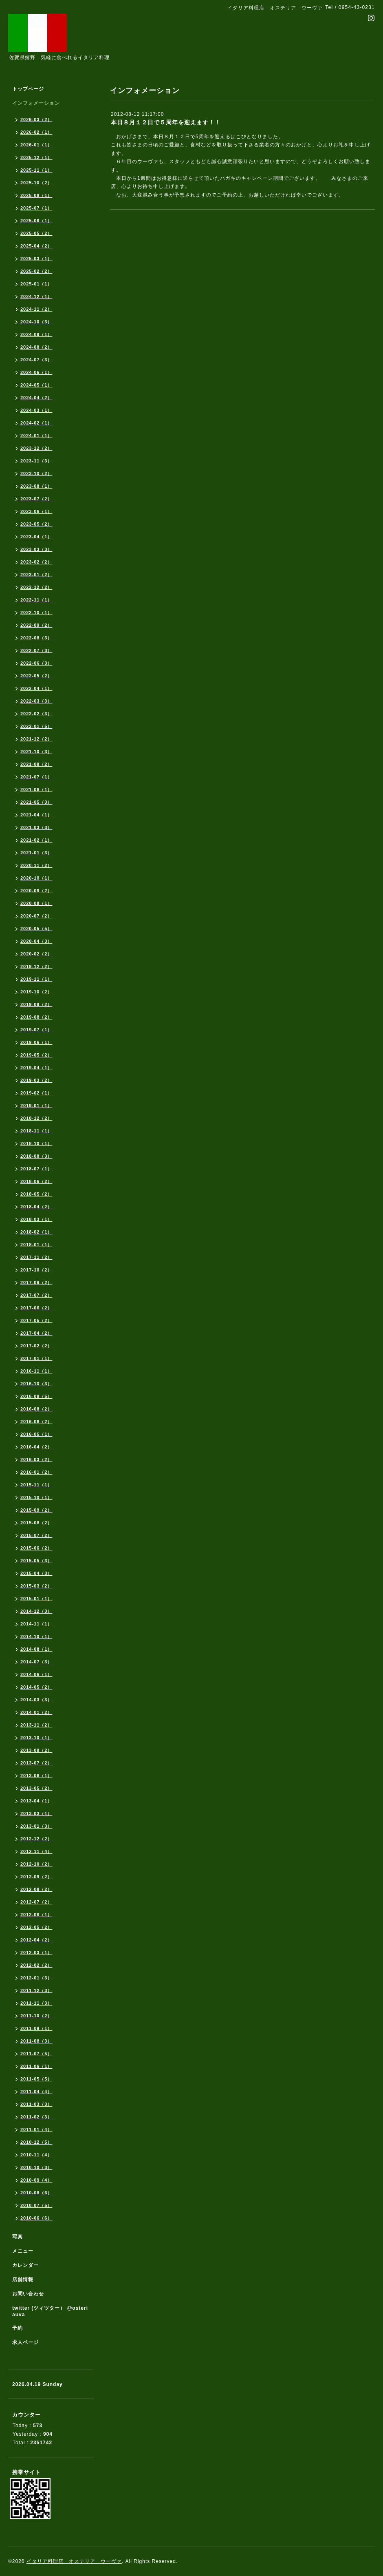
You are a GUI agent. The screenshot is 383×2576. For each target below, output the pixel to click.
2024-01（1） (36, 435)
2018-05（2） (36, 1194)
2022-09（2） (36, 625)
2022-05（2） (36, 675)
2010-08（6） (36, 2192)
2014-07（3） (36, 1661)
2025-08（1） (36, 195)
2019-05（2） (36, 1055)
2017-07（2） (36, 1295)
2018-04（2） (36, 1206)
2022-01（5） (36, 726)
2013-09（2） (36, 1750)
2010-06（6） (36, 2218)
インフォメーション (36, 103)
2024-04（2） (36, 397)
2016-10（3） (36, 1383)
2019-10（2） (36, 991)
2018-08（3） (36, 1156)
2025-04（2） (36, 245)
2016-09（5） (36, 1396)
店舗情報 (22, 2279)
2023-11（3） (36, 460)
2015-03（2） (36, 1585)
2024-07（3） (36, 359)
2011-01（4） (36, 2129)
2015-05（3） (36, 1560)
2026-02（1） (36, 132)
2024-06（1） (36, 372)
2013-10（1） (36, 1737)
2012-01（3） (36, 1977)
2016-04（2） (36, 1446)
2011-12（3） (36, 1990)
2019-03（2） (36, 1080)
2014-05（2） (36, 1687)
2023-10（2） (36, 473)
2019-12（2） (36, 966)
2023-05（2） (36, 524)
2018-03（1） (36, 1219)
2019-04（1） (36, 1067)
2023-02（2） (36, 561)
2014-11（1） (36, 1623)
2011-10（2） (36, 2015)
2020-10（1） (36, 878)
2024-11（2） (36, 309)
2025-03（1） (36, 258)
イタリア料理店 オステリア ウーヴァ (74, 2561)
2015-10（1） (36, 1497)
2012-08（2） (36, 1889)
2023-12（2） (36, 448)
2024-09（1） (36, 334)
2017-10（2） (36, 1269)
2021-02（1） (36, 840)
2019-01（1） (36, 1105)
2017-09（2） (36, 1282)
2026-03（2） (36, 119)
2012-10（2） (36, 1864)
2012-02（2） (36, 1965)
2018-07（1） (36, 1168)
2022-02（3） (36, 713)
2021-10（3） (36, 751)
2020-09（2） (36, 890)
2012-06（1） (36, 1914)
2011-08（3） (36, 2041)
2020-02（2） (36, 953)
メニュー (22, 2251)
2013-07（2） (36, 1762)
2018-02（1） (36, 1231)
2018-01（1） (36, 1244)
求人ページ (25, 2342)
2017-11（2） (36, 1257)
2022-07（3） (36, 650)
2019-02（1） (36, 1092)
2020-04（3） (36, 941)
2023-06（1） (36, 511)
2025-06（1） (36, 220)
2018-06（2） (36, 1181)
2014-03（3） (36, 1699)
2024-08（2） (36, 347)
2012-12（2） (36, 1838)
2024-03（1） (36, 410)
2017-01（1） (36, 1358)
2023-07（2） (36, 498)
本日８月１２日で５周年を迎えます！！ (166, 122)
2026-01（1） (36, 144)
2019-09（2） (36, 1004)
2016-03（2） (36, 1459)
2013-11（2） (36, 1724)
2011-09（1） (36, 2028)
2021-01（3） (36, 852)
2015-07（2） (36, 1535)
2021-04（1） (36, 814)
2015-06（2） (36, 1548)
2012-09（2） (36, 1876)
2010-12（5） (36, 2142)
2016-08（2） (36, 1408)
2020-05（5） (36, 928)
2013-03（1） (36, 1813)
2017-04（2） (36, 1333)
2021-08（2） (36, 764)
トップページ (28, 89)
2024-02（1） (36, 422)
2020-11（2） (36, 865)
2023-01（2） (36, 574)
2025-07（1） (36, 208)
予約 (17, 2328)
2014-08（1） (36, 1649)
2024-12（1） (36, 296)
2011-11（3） (36, 2003)
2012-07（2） (36, 1901)
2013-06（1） (36, 1775)
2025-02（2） (36, 271)
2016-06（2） (36, 1421)
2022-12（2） (36, 587)
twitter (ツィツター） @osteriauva (50, 2311)
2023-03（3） (36, 549)
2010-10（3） (36, 2167)
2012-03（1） (36, 1952)
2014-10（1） (36, 1636)
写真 (17, 2237)
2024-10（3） (36, 321)
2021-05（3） (36, 802)
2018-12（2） (36, 1118)
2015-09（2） (36, 1510)
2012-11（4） (36, 1851)
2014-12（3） (36, 1611)
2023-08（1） (36, 486)
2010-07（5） (36, 2205)
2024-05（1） (36, 385)
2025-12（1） (36, 157)
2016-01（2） (36, 1472)
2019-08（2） (36, 1017)
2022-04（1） (36, 688)
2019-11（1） (36, 979)
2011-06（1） (36, 2066)
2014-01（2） (36, 1712)
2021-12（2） (36, 738)
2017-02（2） (36, 1345)
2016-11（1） (36, 1371)
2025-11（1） (36, 170)
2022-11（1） (36, 599)
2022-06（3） (36, 663)
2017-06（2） (36, 1307)
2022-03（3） (36, 701)
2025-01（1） (36, 283)
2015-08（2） (36, 1522)
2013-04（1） (36, 1800)
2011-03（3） (36, 2104)
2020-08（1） (36, 903)
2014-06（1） (36, 1674)
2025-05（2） (36, 233)
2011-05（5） (36, 2078)
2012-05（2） (36, 1927)
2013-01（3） (36, 1826)
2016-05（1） (36, 1434)
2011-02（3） (36, 2116)
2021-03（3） (36, 827)
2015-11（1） (36, 1484)
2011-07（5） (36, 2053)
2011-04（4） (36, 2091)
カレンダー (25, 2265)
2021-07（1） (36, 776)
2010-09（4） (36, 2180)
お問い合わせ (28, 2294)
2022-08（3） (36, 637)
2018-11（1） (36, 1130)
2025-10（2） (36, 182)
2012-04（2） (36, 1939)
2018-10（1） (36, 1143)
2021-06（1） (36, 789)
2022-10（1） (36, 612)
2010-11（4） (36, 2154)
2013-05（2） (36, 1788)
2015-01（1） (36, 1598)
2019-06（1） (36, 1042)
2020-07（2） (36, 915)
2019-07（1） (36, 1029)
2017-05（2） (36, 1320)
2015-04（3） (36, 1573)
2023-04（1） (36, 536)
